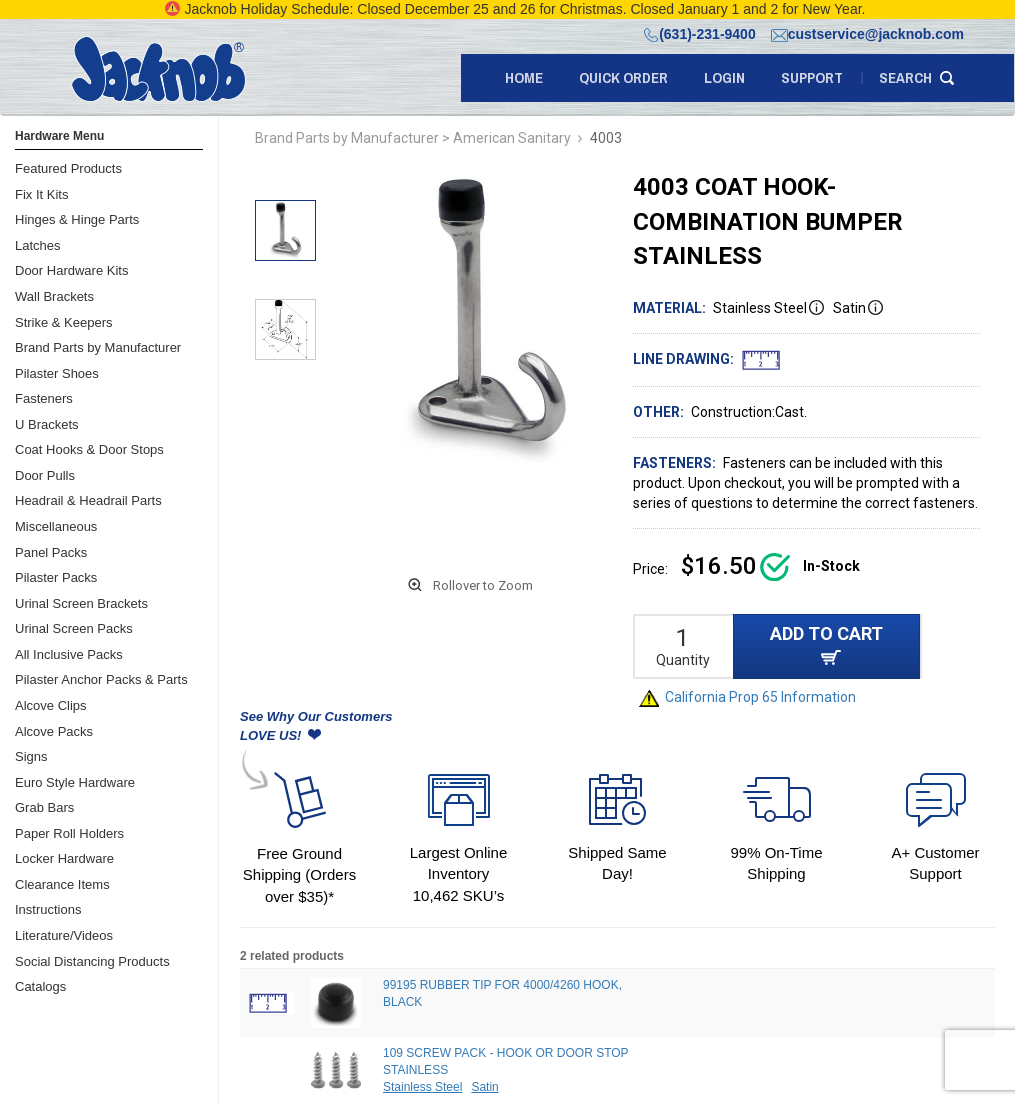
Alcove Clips (51, 705)
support (812, 77)
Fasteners (44, 398)
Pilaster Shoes (57, 373)
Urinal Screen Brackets (81, 603)
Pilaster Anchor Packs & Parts (101, 679)
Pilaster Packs (56, 577)
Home (524, 77)
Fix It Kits (41, 194)
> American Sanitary (506, 138)
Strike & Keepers (64, 322)
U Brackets (47, 424)
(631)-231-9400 (700, 34)
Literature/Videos (64, 935)
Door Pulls (45, 475)
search (905, 77)
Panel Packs (51, 552)
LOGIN (724, 77)
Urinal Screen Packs (74, 628)
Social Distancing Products (92, 961)
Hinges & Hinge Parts (77, 219)
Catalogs (40, 986)
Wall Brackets (54, 296)
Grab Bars (44, 807)
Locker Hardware (64, 858)
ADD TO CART (826, 644)
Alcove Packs (54, 731)
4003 (606, 138)
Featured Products (68, 168)
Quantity (683, 660)
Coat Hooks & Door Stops (89, 449)
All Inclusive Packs (69, 654)
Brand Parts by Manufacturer (98, 347)
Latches (38, 245)
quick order (623, 77)
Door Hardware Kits (71, 270)
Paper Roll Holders (69, 833)
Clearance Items (62, 884)
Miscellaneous (56, 526)
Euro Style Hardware (75, 782)
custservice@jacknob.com (867, 34)
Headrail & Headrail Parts (88, 500)
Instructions (48, 909)
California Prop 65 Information (747, 697)
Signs (31, 756)
